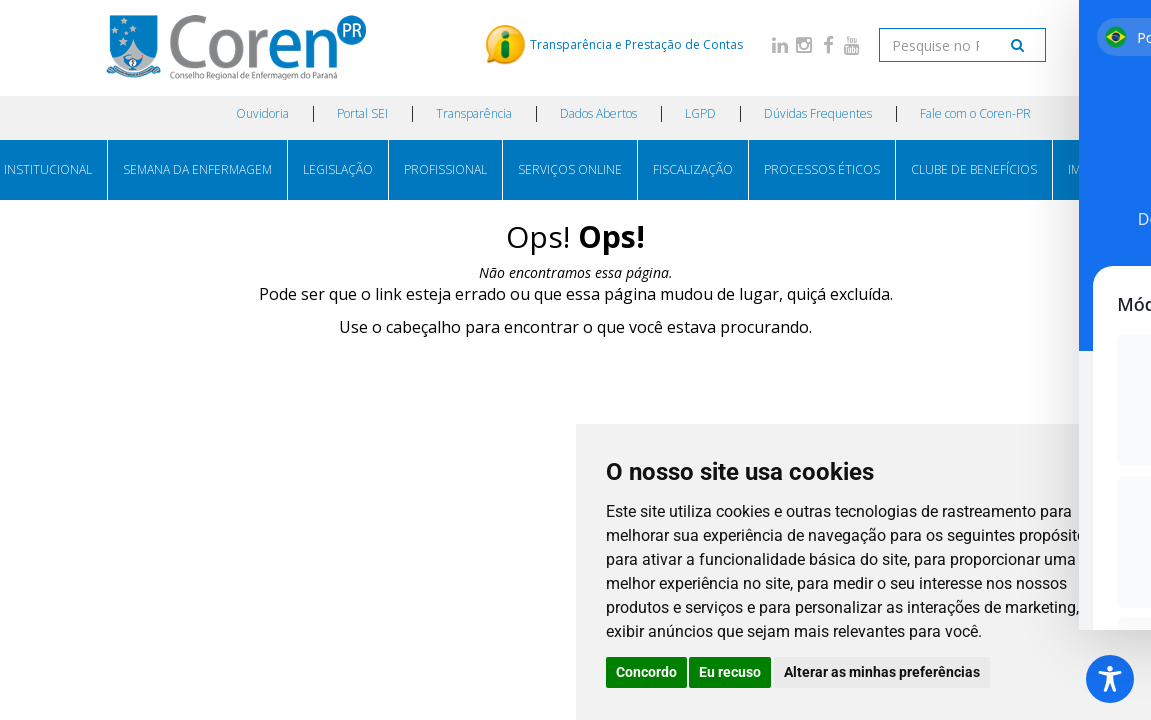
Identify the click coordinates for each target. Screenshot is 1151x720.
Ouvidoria (262, 113)
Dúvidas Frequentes (818, 113)
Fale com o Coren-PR (975, 113)
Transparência (474, 113)
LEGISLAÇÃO (338, 169)
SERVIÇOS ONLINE (570, 169)
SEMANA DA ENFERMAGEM (197, 169)
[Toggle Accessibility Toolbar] (1110, 679)
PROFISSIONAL (445, 169)
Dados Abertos (598, 113)
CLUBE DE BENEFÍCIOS (974, 169)
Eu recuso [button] (730, 672)
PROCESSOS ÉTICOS (822, 169)
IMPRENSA (1097, 169)
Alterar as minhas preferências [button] (882, 672)
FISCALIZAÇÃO (693, 169)
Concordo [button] (646, 672)
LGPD (700, 113)
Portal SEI (362, 113)
